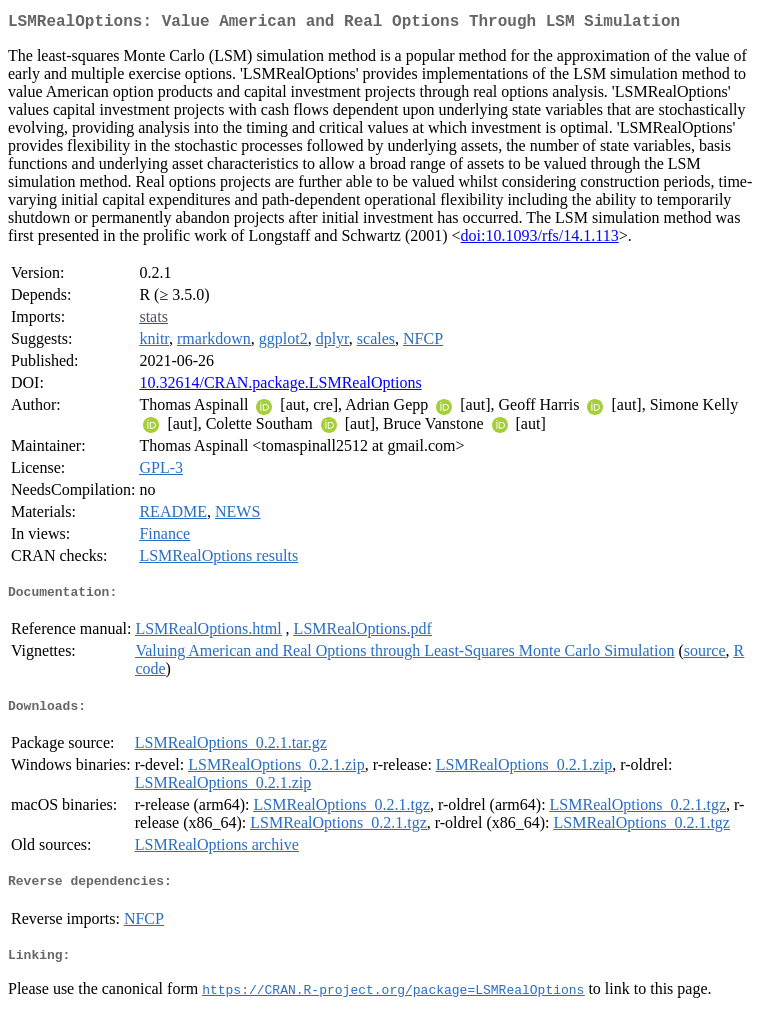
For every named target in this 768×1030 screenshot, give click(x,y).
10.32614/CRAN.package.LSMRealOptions (280, 386)
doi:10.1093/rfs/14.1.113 (540, 239)
